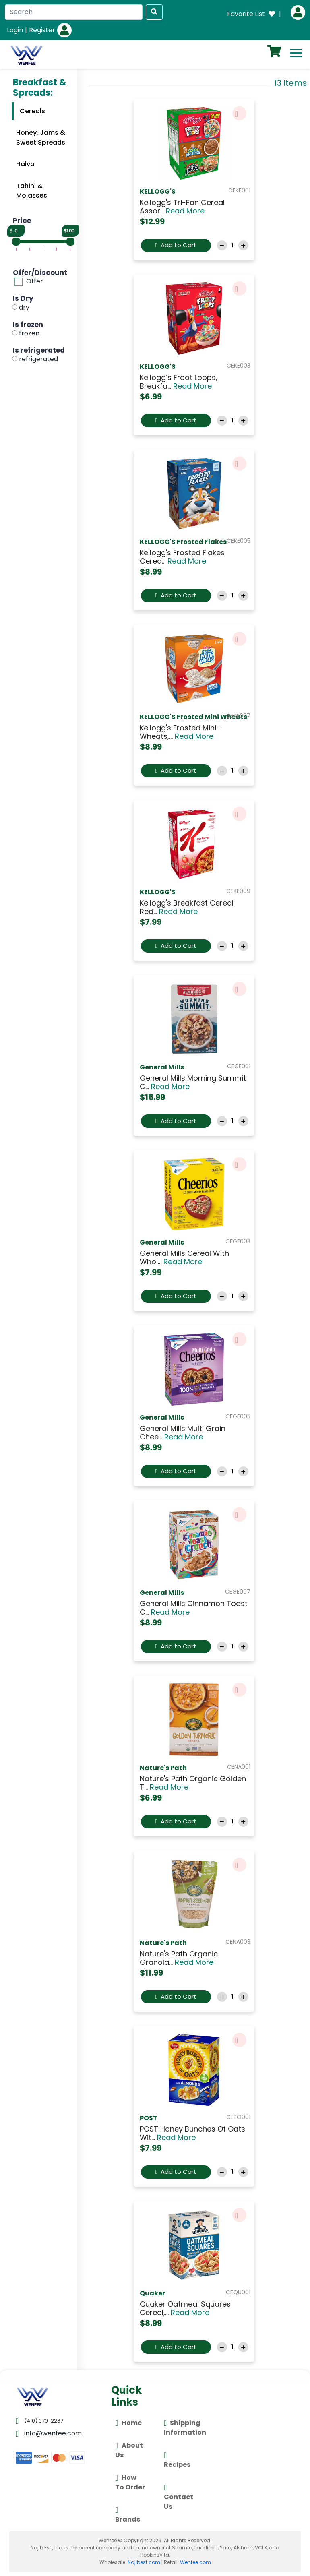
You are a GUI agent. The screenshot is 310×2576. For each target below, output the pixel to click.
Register (42, 30)
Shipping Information (185, 2427)
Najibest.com (144, 2562)
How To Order (130, 2481)
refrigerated (38, 359)
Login (15, 30)
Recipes (177, 2459)
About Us (129, 2449)
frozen (29, 333)
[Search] (74, 12)
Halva (25, 164)
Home (128, 2423)
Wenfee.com (195, 2562)
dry (24, 307)
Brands (127, 2514)
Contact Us (178, 2496)
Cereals (32, 111)
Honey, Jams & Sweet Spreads (40, 137)
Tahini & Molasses (31, 191)
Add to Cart (175, 245)
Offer (34, 281)
